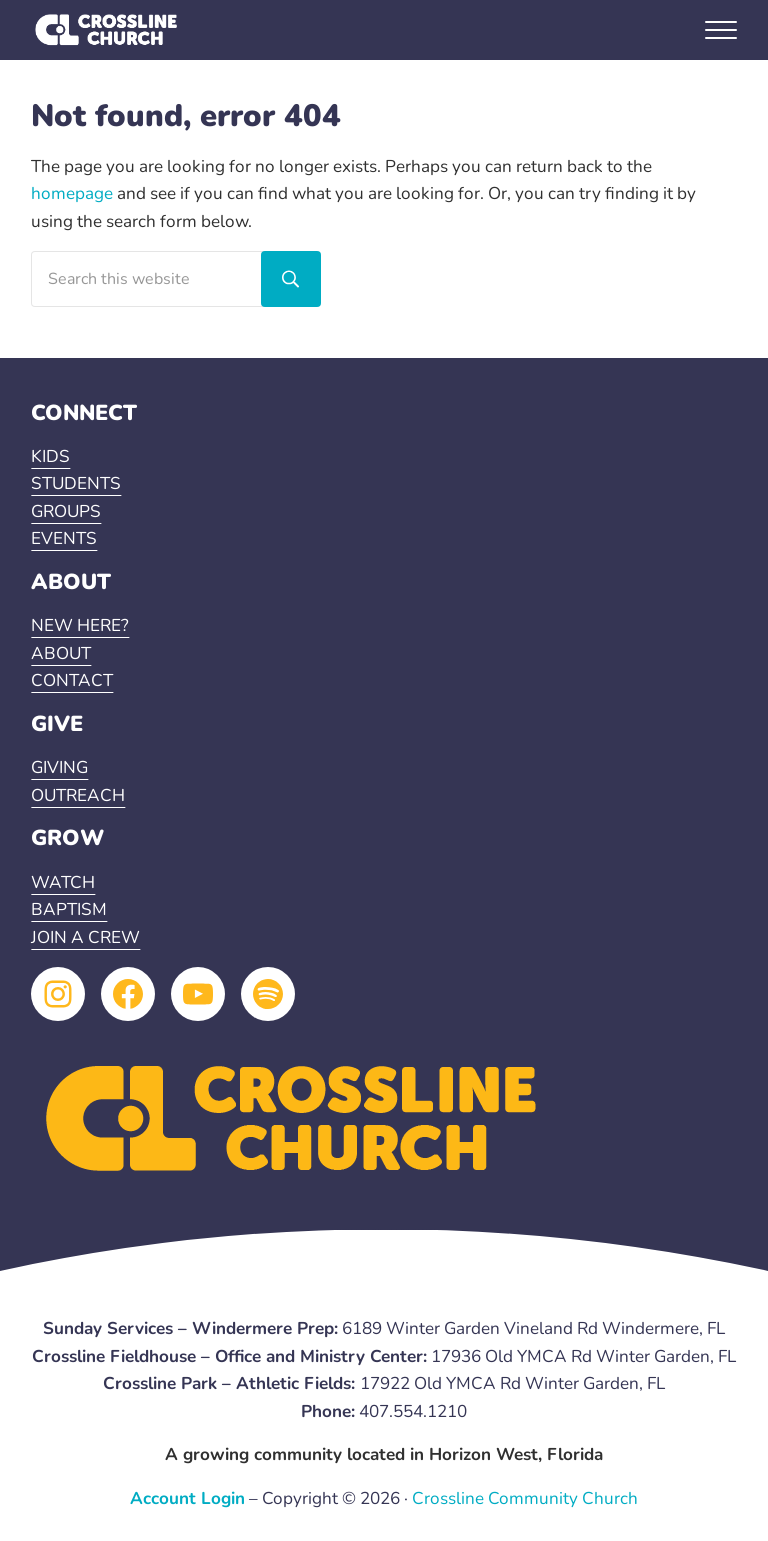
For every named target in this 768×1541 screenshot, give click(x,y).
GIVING (59, 767)
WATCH (63, 882)
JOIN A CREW (85, 937)
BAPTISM (69, 909)
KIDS (50, 456)
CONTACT (72, 680)
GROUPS (66, 511)
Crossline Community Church (525, 1498)
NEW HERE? (80, 625)
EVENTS (64, 538)
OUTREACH (78, 795)
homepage (72, 193)
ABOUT (61, 653)
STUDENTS (76, 483)
